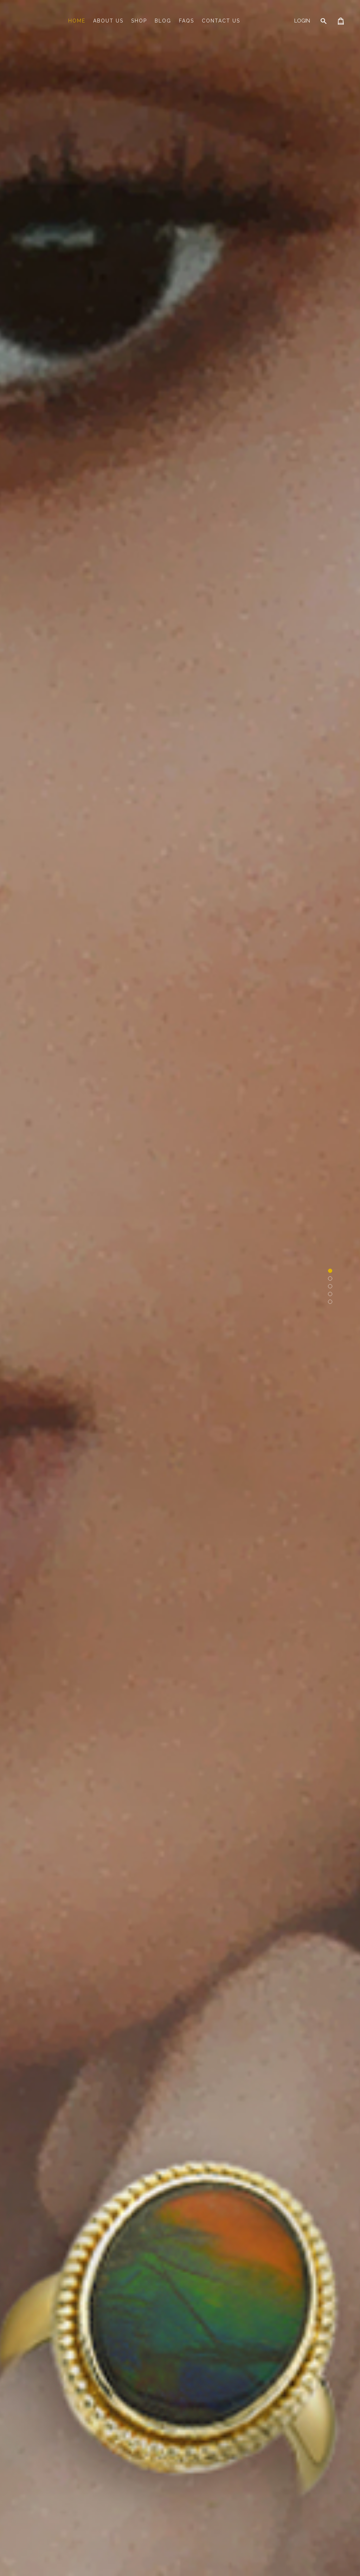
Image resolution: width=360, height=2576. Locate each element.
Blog (163, 21)
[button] (330, 1271)
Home (76, 21)
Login (302, 21)
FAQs (186, 21)
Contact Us (221, 21)
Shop (139, 21)
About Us (108, 21)
